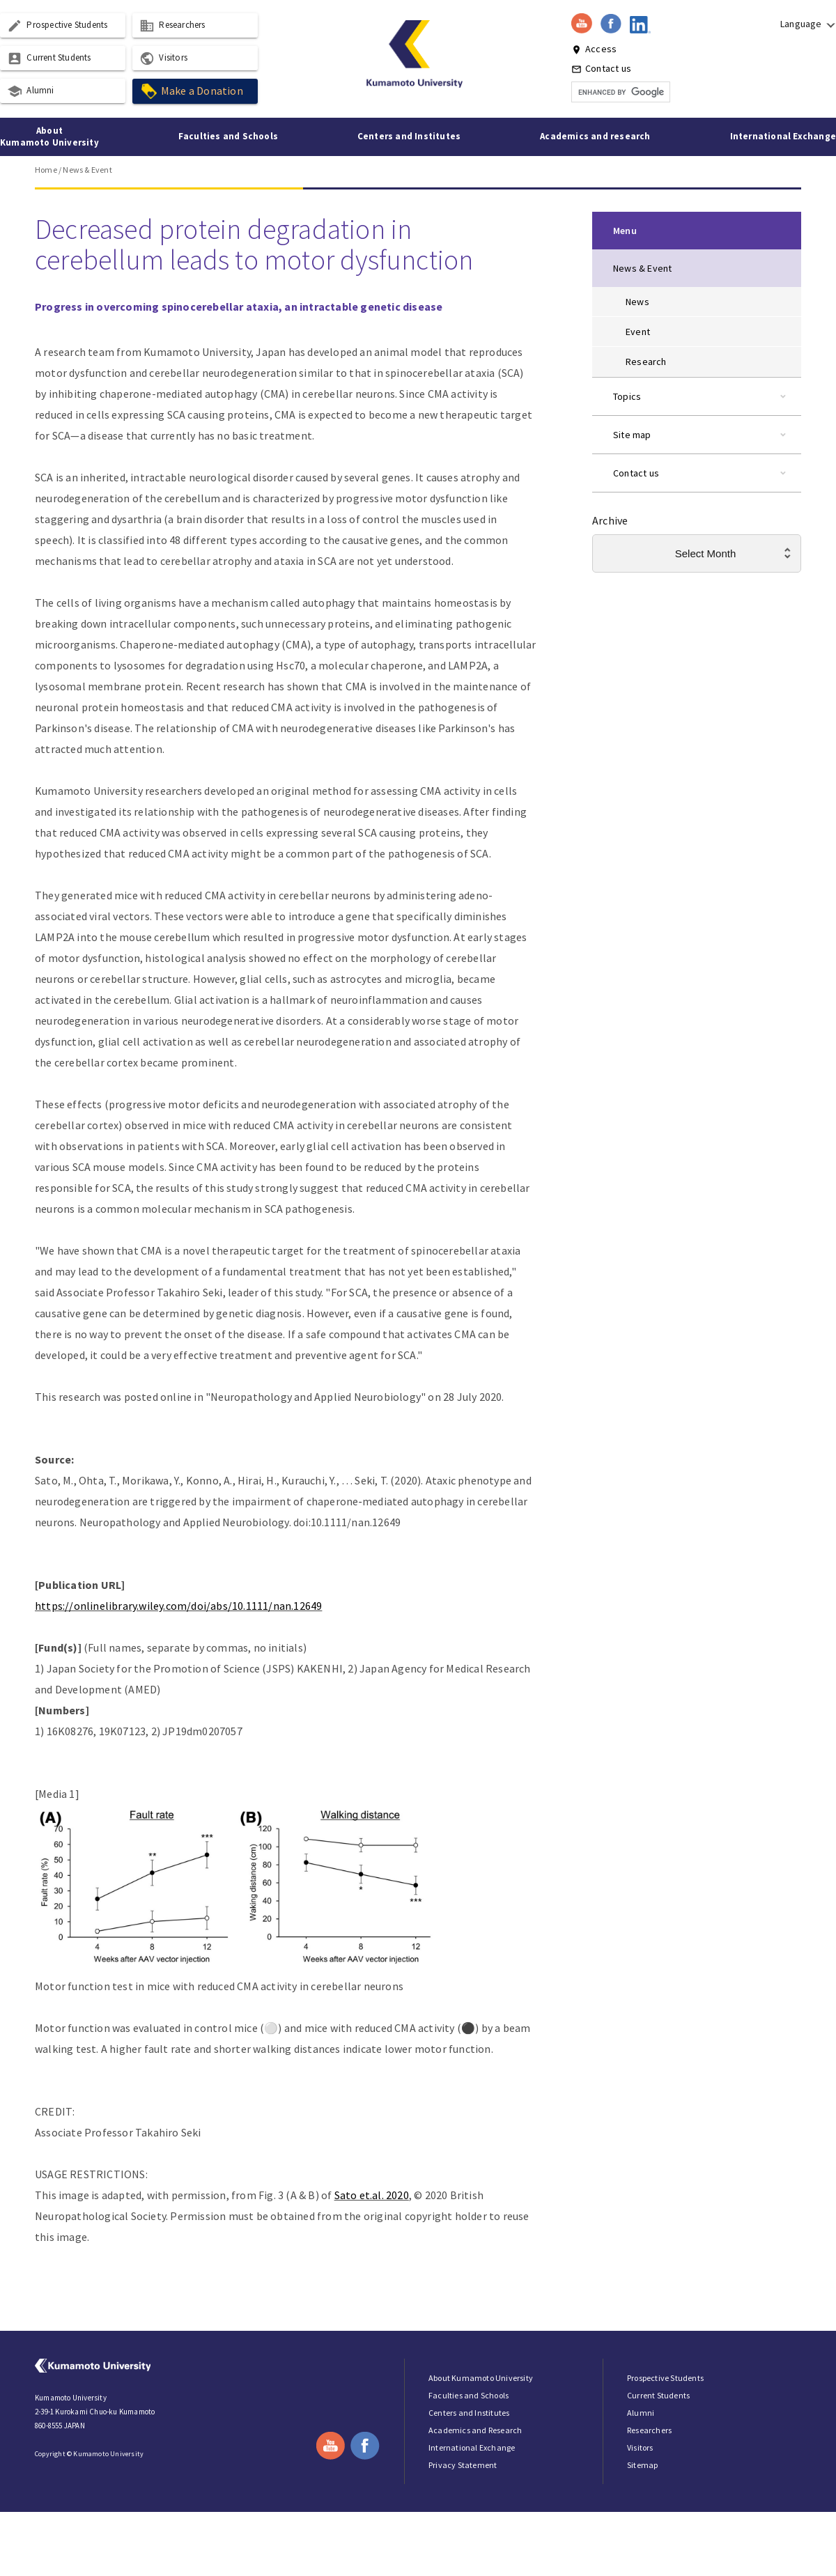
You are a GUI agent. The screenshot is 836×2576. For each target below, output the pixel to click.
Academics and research (595, 136)
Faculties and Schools (228, 136)
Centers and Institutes (408, 136)
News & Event (87, 169)
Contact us (601, 68)
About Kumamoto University (49, 136)
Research (646, 361)
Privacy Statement (462, 2465)
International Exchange (783, 136)
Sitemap (642, 2465)
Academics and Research (475, 2430)
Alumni (30, 91)
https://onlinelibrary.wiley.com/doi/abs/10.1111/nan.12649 (178, 1606)
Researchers (172, 25)
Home (46, 169)
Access (594, 48)
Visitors (163, 58)
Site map (632, 434)
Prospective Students (57, 25)
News (637, 301)
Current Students (49, 58)
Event (638, 331)
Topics (627, 396)
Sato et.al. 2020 (371, 2195)
